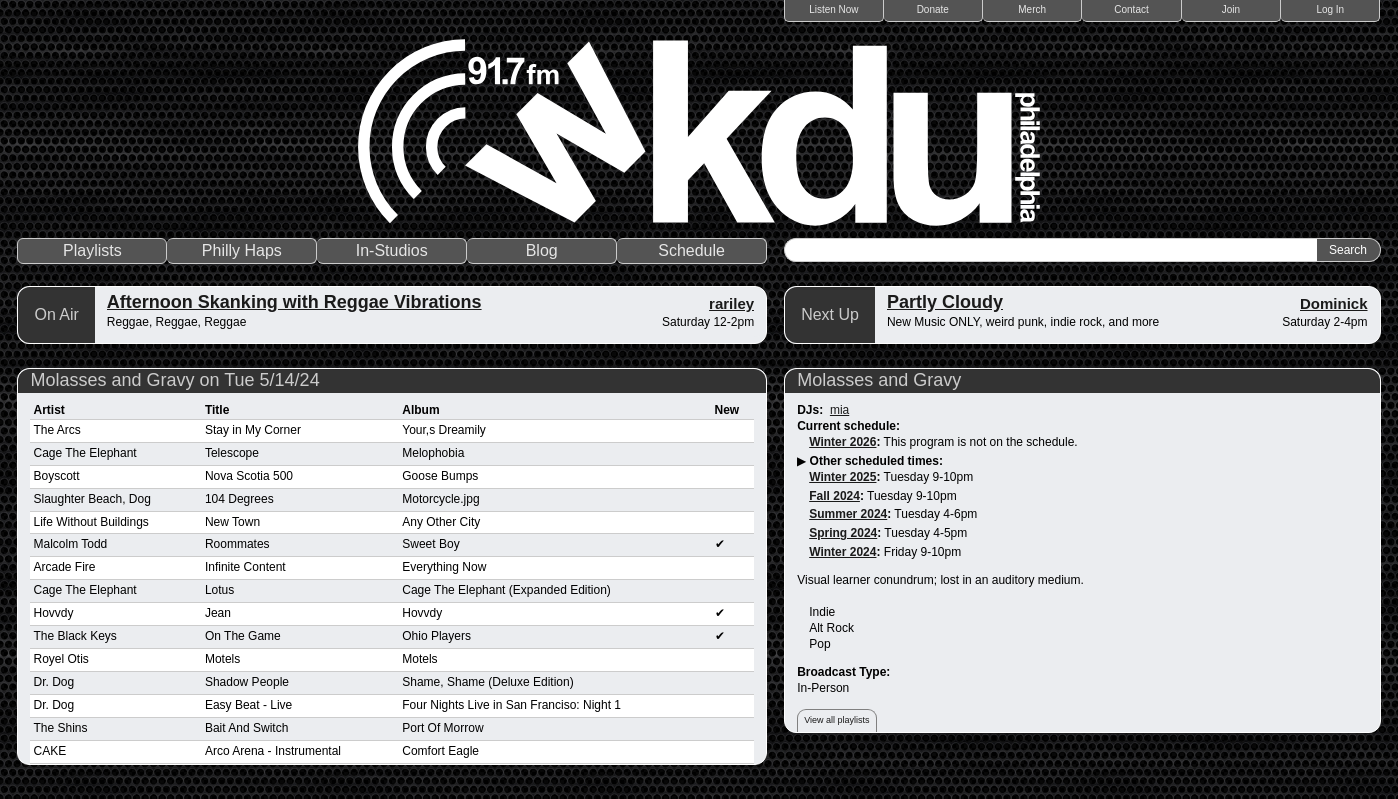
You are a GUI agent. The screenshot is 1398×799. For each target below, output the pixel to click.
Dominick (1334, 303)
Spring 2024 (843, 533)
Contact (1131, 9)
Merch (1032, 9)
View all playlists (836, 720)
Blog (542, 250)
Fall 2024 (834, 496)
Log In (1330, 9)
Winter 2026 (842, 442)
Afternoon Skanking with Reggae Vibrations (294, 302)
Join (1231, 9)
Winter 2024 (842, 552)
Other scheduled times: (876, 461)
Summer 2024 (848, 514)
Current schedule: (848, 426)
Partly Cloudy (945, 302)
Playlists (92, 250)
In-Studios (392, 250)
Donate (933, 9)
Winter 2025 (842, 477)
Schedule (691, 250)
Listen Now (833, 9)
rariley (731, 303)
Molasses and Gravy (879, 380)
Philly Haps (242, 250)
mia (839, 410)
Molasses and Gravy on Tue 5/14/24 (174, 380)
